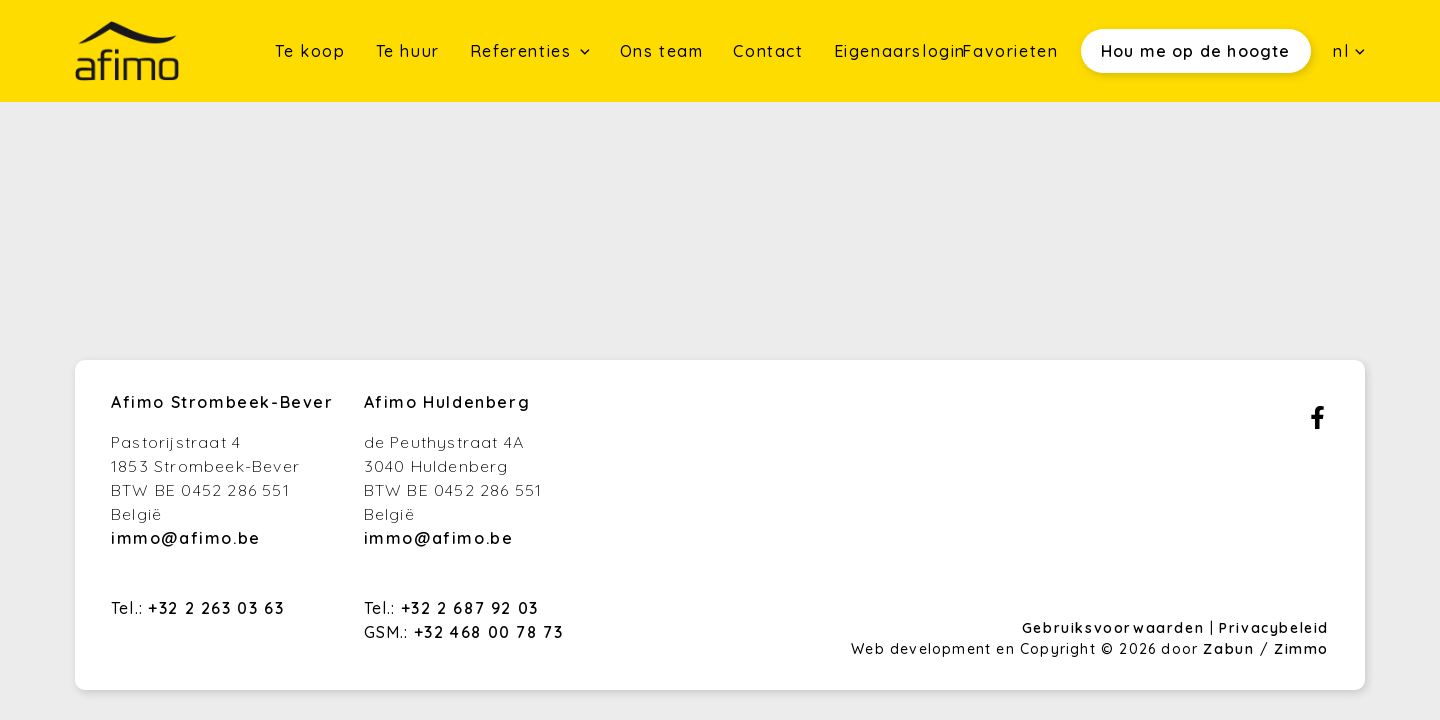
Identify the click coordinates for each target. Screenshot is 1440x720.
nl (1349, 51)
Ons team (662, 51)
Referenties (523, 51)
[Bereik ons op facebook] (1317, 423)
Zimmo (1301, 649)
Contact (768, 51)
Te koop (310, 51)
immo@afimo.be (186, 538)
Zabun (1228, 649)
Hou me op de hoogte (1196, 51)
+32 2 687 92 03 (470, 608)
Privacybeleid (1274, 628)
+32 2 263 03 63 (216, 608)
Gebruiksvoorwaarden (1116, 628)
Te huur (408, 51)
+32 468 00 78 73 (489, 632)
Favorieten (1010, 51)
